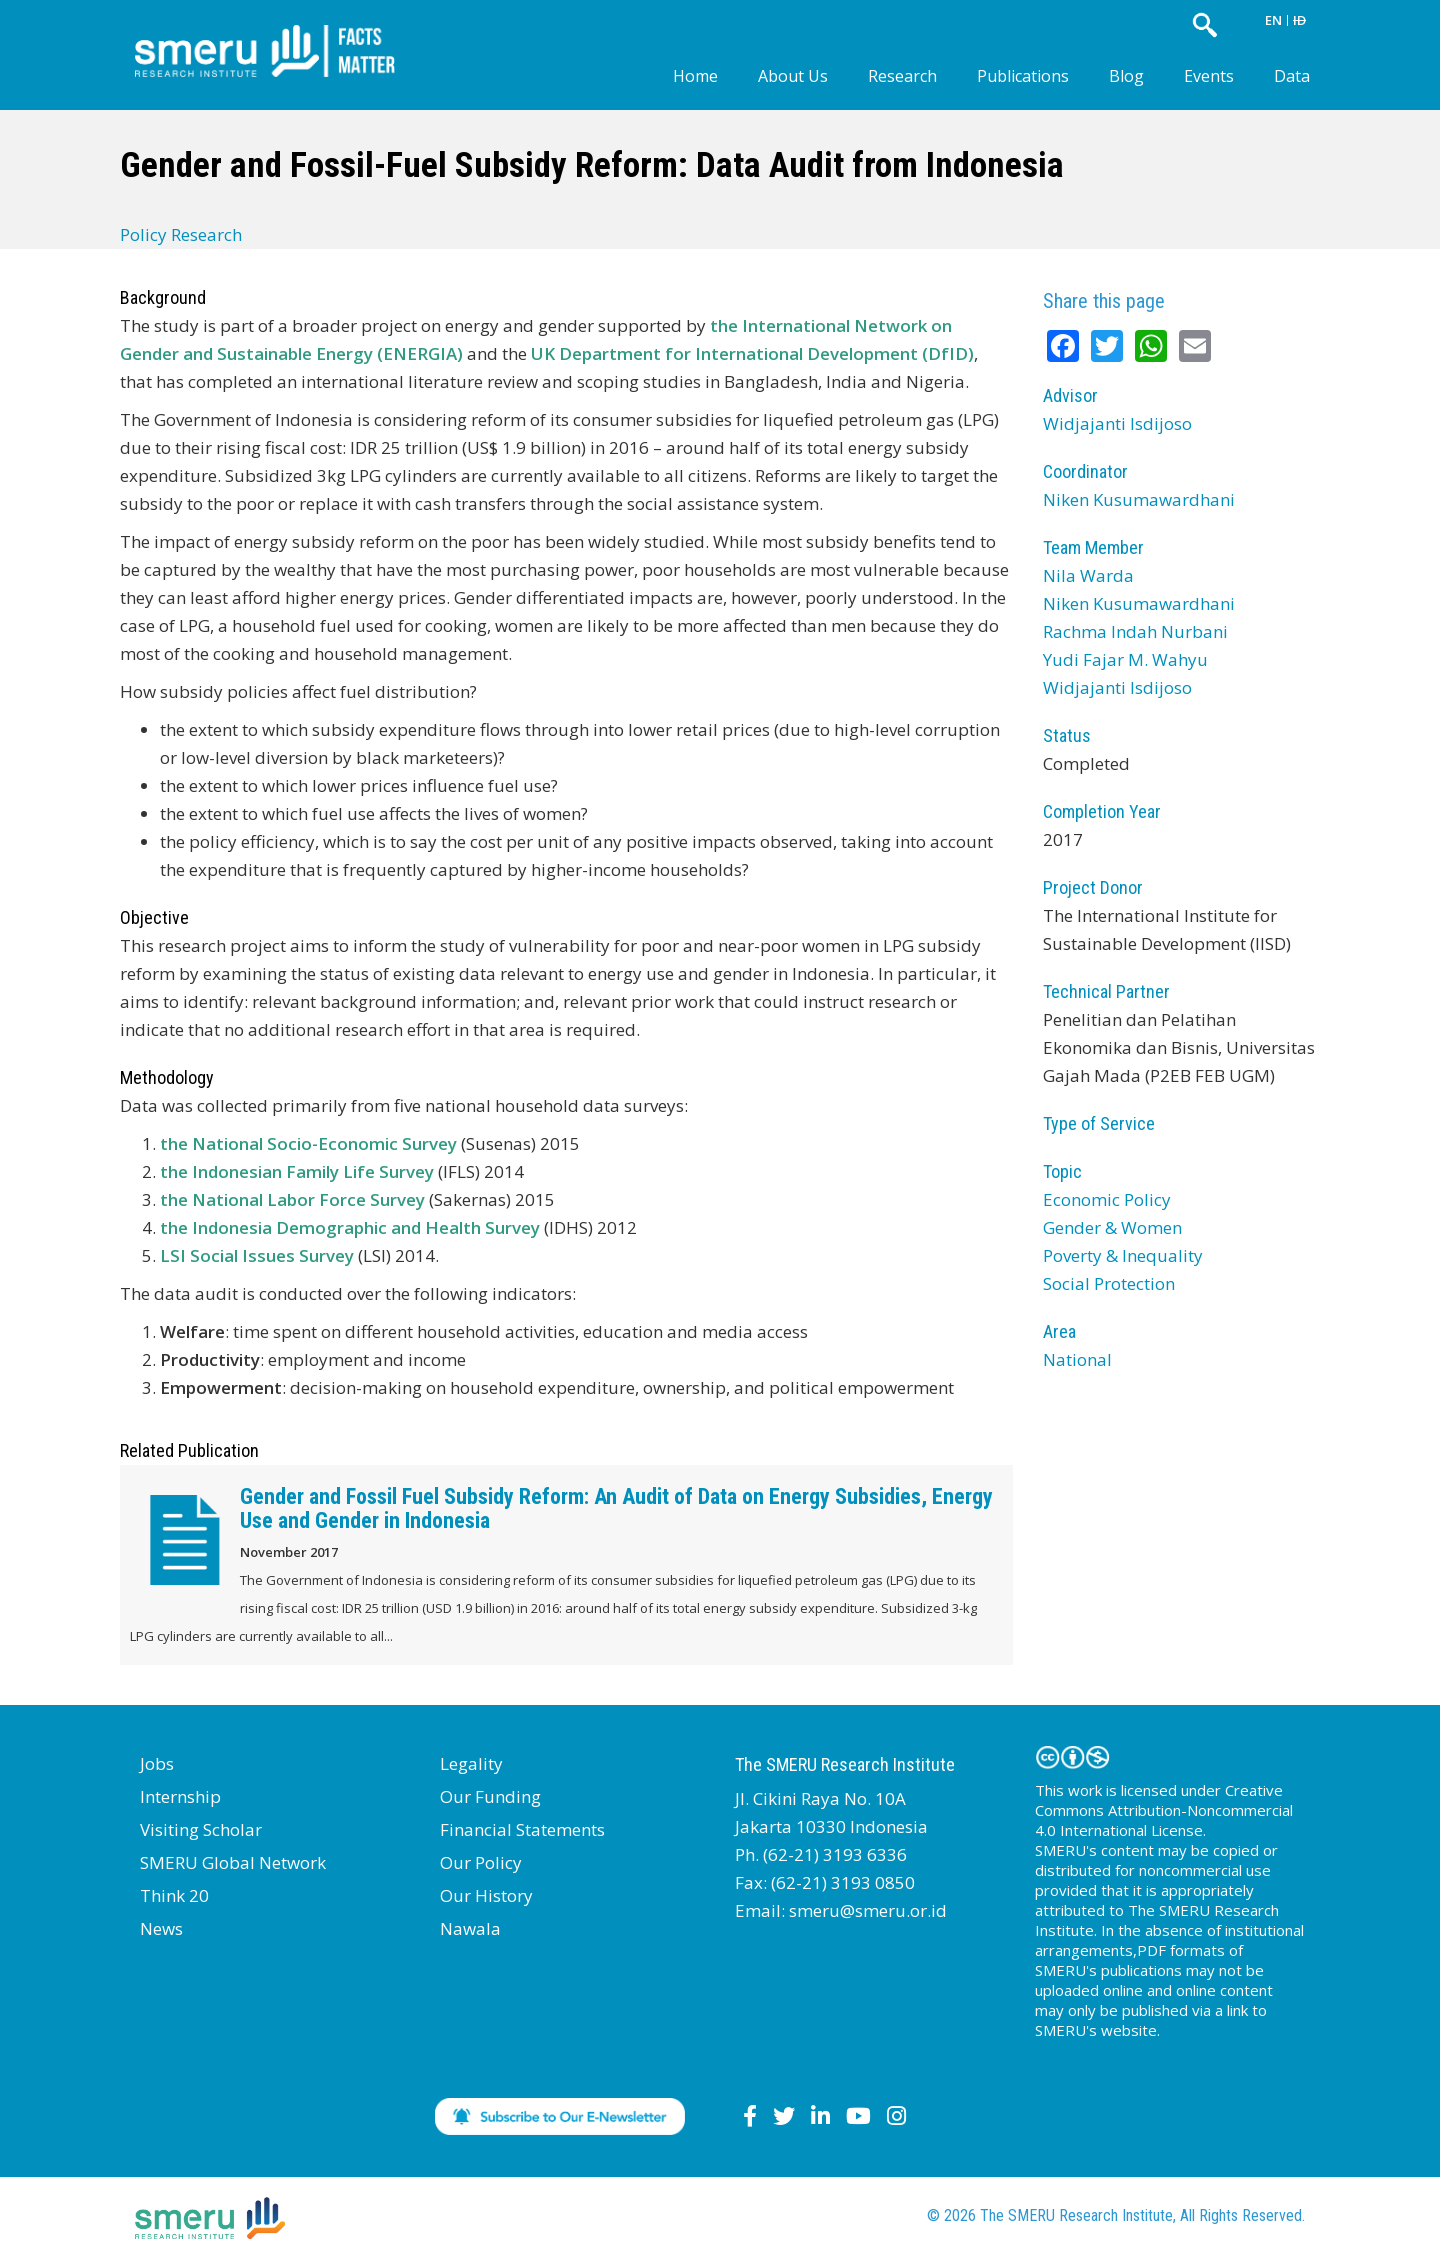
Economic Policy (1107, 1199)
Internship (180, 1796)
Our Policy (481, 1862)
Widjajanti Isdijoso (1117, 423)
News (161, 1928)
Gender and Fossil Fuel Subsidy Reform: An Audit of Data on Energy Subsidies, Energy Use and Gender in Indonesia (616, 1508)
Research (902, 76)
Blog (1126, 76)
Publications (1023, 76)
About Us (793, 76)
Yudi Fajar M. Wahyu (1125, 659)
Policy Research (181, 234)
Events (1209, 76)
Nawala (470, 1928)
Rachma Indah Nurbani (1135, 631)
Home (695, 76)
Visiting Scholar (201, 1829)
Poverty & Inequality (1123, 1255)
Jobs (157, 1763)
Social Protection (1109, 1283)
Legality (471, 1763)
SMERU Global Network (233, 1862)
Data (1292, 76)
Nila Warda (1088, 575)
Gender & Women (1112, 1227)
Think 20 (174, 1895)
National (1077, 1359)
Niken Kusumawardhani (1139, 499)
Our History (486, 1895)
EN (1273, 20)
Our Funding (490, 1796)
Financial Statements (522, 1829)
